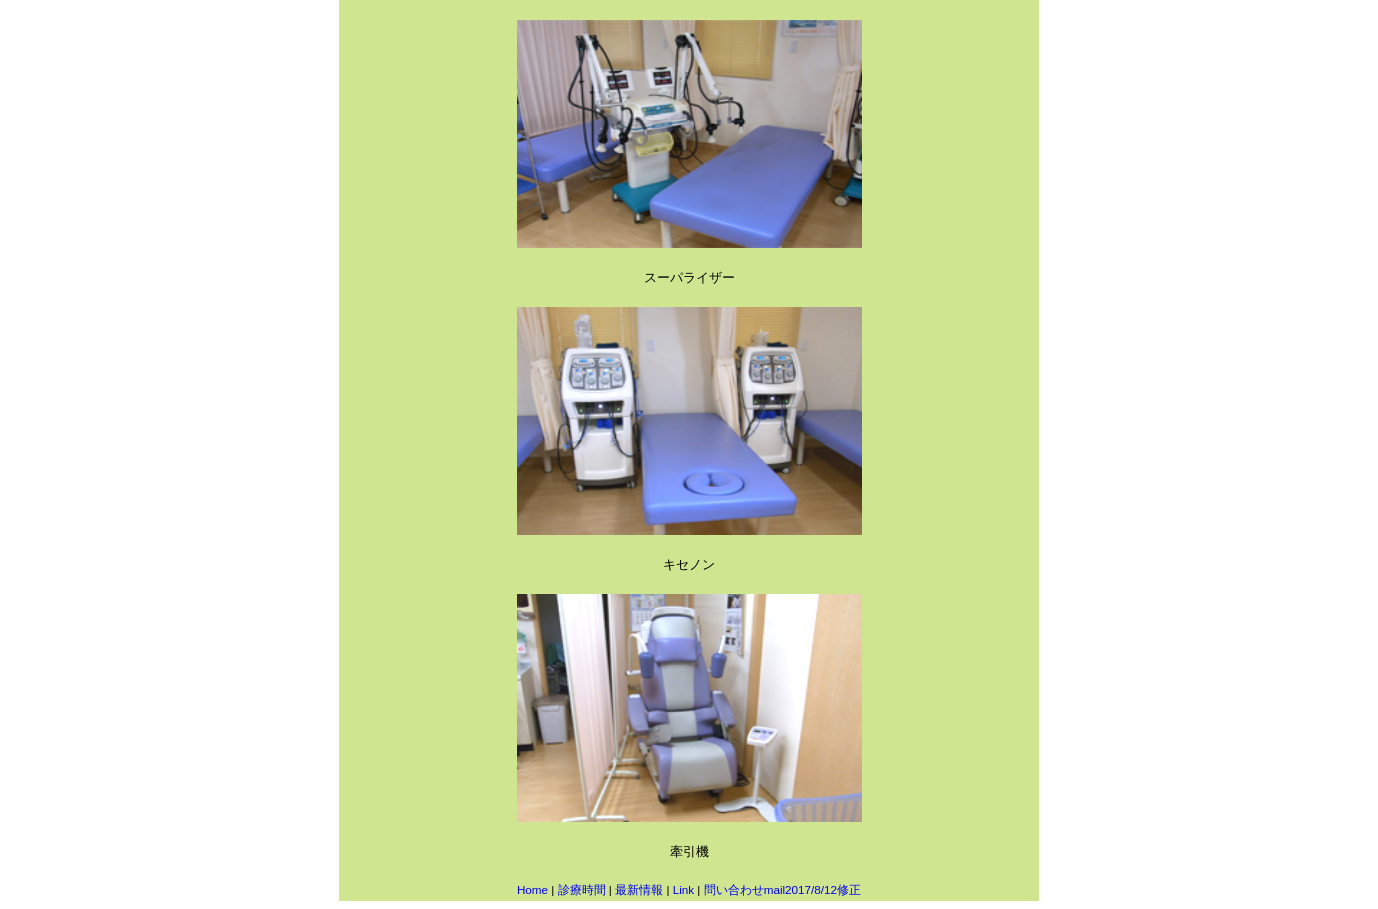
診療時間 (582, 889)
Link (683, 889)
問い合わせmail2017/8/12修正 (782, 889)
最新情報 (639, 889)
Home (532, 889)
